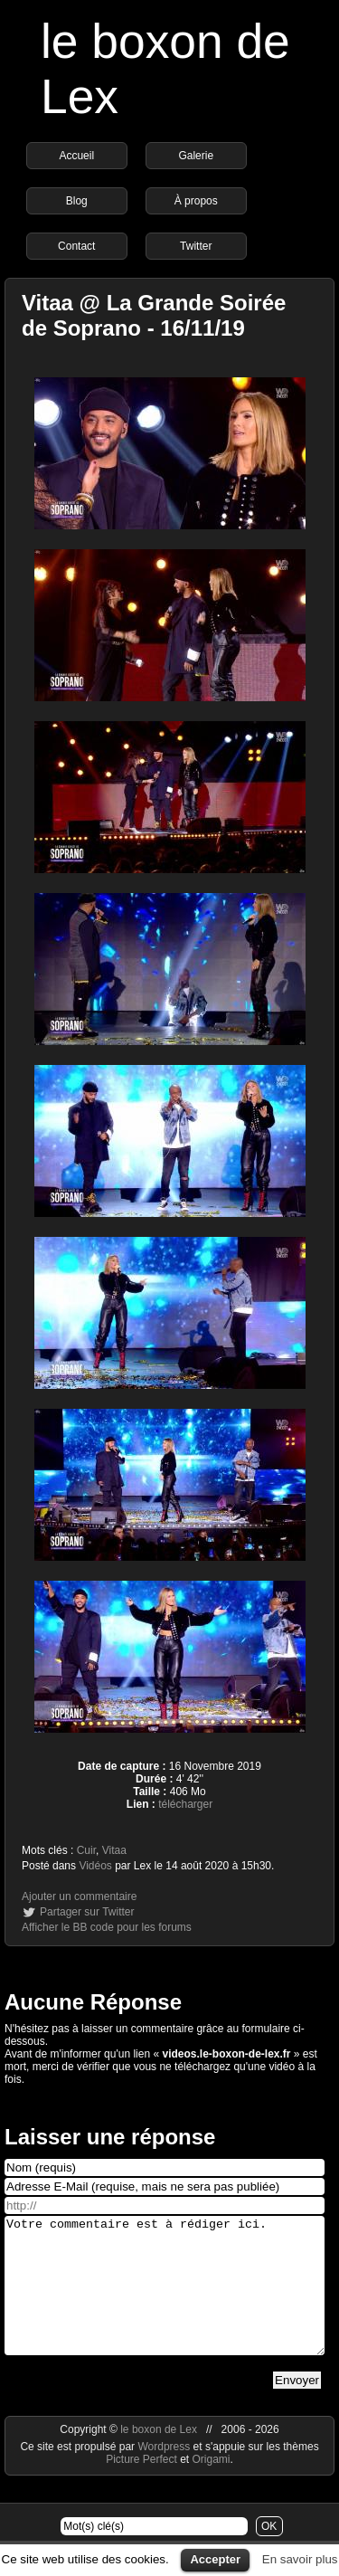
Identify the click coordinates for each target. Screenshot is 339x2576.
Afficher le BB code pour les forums (107, 1927)
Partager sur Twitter (87, 1912)
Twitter (196, 246)
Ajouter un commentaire (79, 1896)
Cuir (86, 1850)
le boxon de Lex (158, 2456)
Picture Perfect (141, 2486)
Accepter (215, 2559)
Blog (77, 201)
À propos (196, 201)
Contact (76, 246)
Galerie (195, 155)
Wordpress (165, 2473)
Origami (212, 2486)
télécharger (185, 1804)
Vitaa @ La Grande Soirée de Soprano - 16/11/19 (154, 315)
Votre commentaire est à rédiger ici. (165, 2299)
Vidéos (95, 1865)
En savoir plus (300, 2559)
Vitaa (114, 1850)
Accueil (76, 155)
